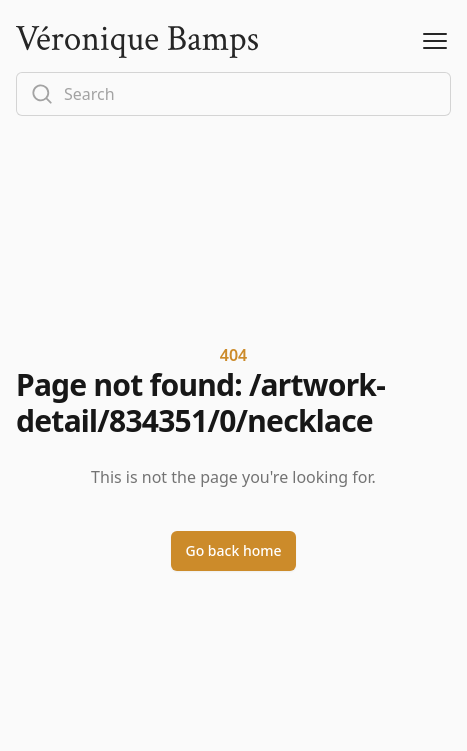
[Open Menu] (435, 42)
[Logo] (137, 42)
